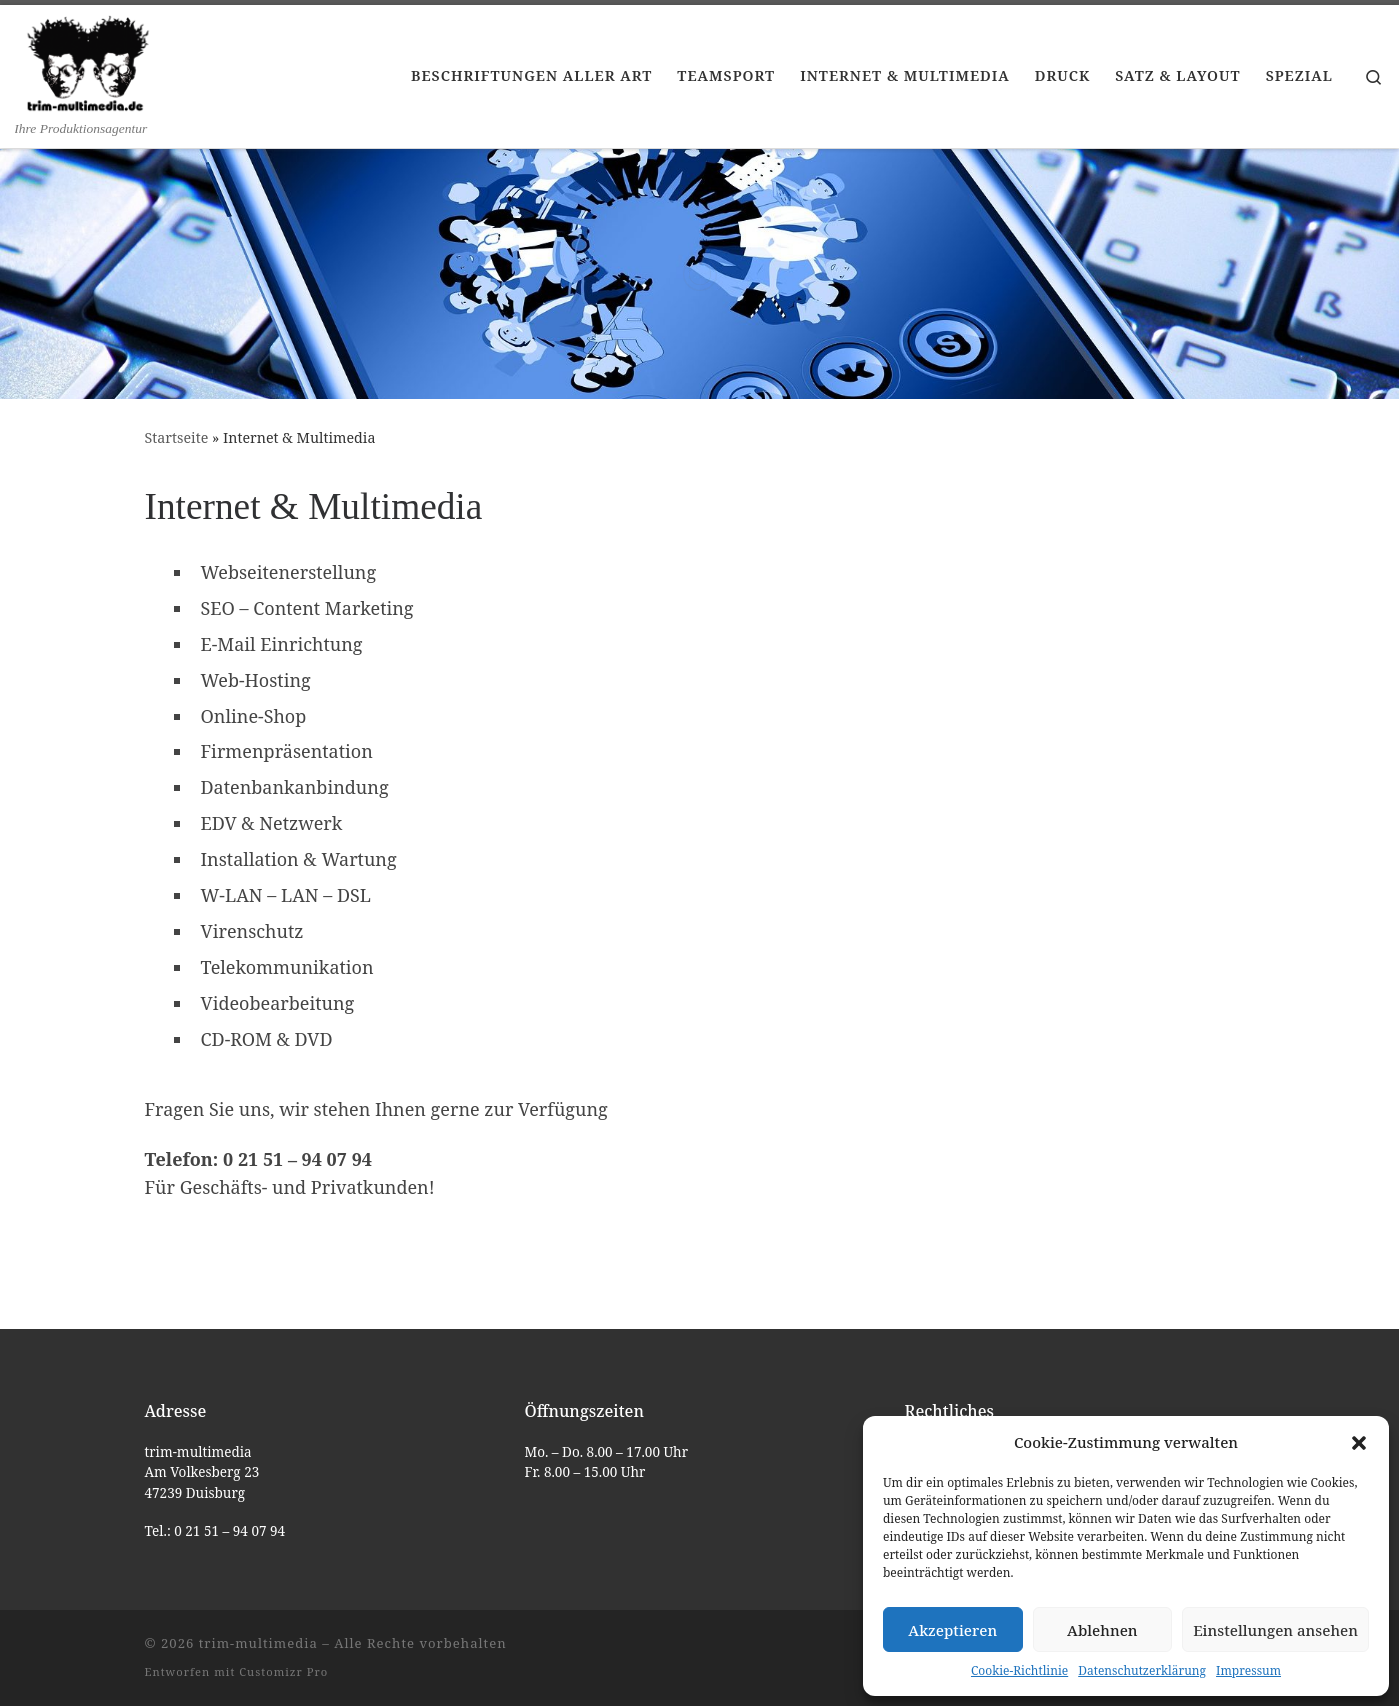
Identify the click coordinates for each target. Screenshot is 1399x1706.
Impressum (1248, 1670)
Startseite (177, 437)
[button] (1359, 1443)
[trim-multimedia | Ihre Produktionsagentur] (88, 62)
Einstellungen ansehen (1275, 1630)
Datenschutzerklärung (1142, 1670)
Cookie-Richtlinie (1019, 1670)
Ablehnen (1102, 1630)
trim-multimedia (258, 1643)
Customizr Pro (283, 1671)
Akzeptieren (952, 1630)
